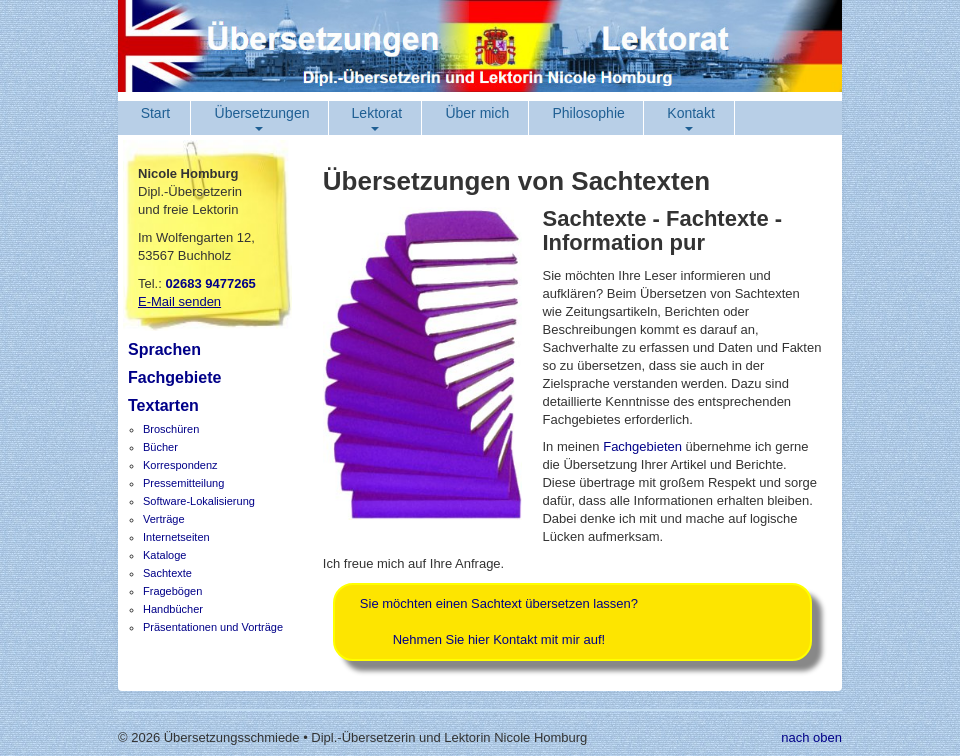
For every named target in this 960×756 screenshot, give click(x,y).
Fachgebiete (174, 377)
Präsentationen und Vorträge (213, 627)
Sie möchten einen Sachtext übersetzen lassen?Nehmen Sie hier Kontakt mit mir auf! (499, 621)
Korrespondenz (180, 465)
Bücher (160, 447)
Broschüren (171, 429)
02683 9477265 (210, 283)
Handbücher (173, 609)
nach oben (811, 737)
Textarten (163, 405)
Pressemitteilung (183, 483)
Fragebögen (172, 591)
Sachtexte (167, 573)
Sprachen (164, 349)
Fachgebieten (642, 446)
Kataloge (164, 555)
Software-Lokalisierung (199, 501)
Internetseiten (176, 537)
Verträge (164, 519)
